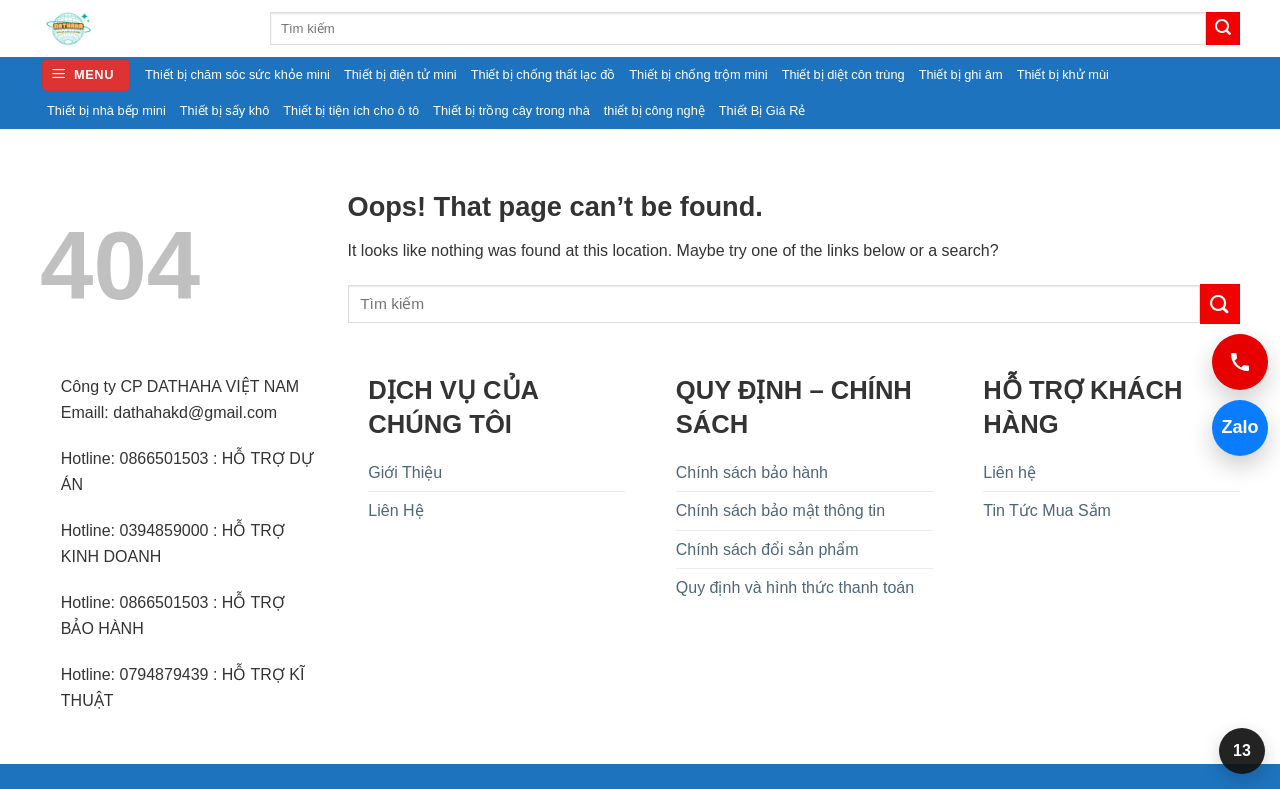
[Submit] (1223, 29)
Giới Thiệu (405, 472)
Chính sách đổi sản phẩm (767, 549)
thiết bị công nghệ (654, 110)
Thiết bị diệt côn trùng (843, 74)
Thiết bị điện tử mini (400, 74)
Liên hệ (1009, 472)
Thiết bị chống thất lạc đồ (543, 74)
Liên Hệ (395, 510)
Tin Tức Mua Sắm (1047, 510)
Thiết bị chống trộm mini (698, 74)
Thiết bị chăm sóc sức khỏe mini (237, 74)
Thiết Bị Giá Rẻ (762, 110)
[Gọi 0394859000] (1240, 362)
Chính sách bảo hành (752, 472)
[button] (86, 75)
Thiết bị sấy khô (225, 110)
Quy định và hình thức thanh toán (795, 587)
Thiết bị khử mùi (1063, 74)
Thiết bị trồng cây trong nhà (511, 110)
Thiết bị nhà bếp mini (106, 110)
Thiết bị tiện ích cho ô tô (351, 110)
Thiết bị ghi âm (961, 74)
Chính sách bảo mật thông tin (780, 510)
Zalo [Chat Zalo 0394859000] (1235, 427)
